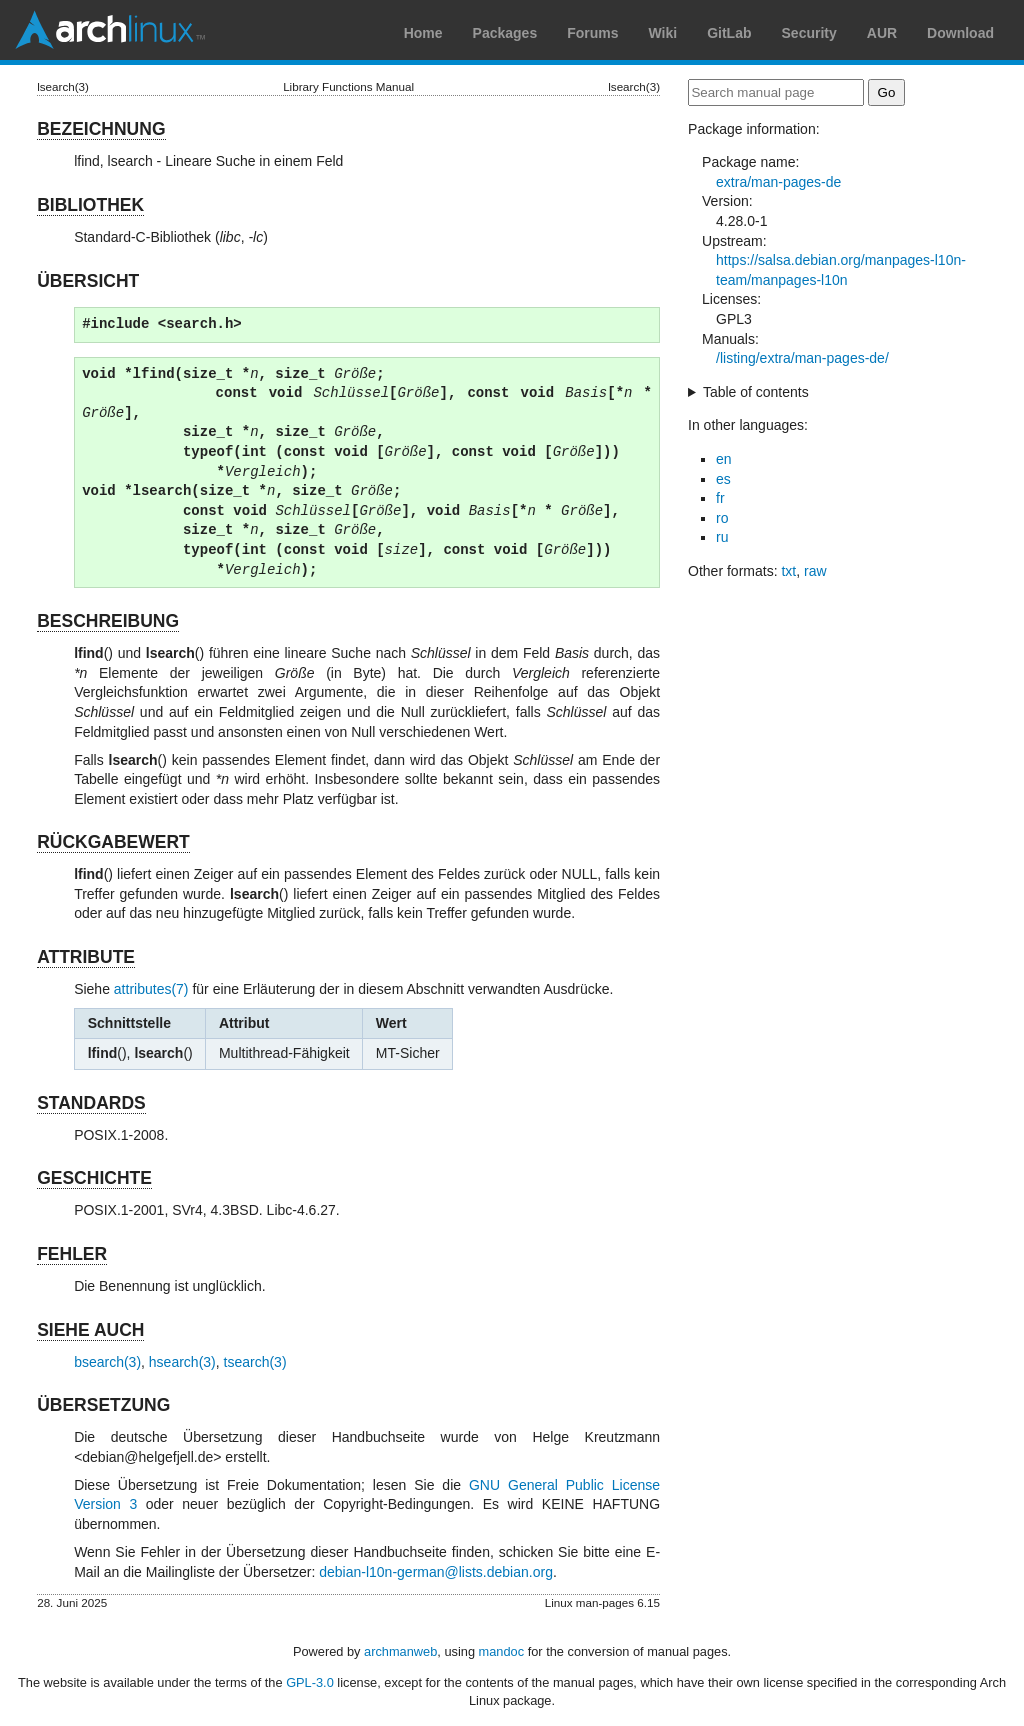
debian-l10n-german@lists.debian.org (436, 1572)
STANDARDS (91, 1103)
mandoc (502, 1651)
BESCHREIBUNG (108, 621)
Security (809, 33)
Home (423, 33)
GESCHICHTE (94, 1178)
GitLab (729, 33)
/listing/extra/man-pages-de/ (802, 358)
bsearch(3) (107, 1362)
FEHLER (72, 1254)
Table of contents (756, 392)
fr (720, 498)
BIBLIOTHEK (90, 205)
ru (722, 537)
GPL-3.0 (310, 1682)
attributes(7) (151, 989)
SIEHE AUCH (90, 1330)
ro (722, 518)
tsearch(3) (255, 1362)
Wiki (663, 33)
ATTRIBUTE (86, 957)
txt (788, 571)
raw (815, 571)
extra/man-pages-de (778, 182)
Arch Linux (110, 30)
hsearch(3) (182, 1362)
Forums (592, 33)
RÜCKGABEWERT (113, 842)
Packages (505, 33)
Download (960, 33)
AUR (882, 33)
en (724, 459)
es (723, 479)
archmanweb (400, 1651)
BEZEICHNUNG (101, 129)
